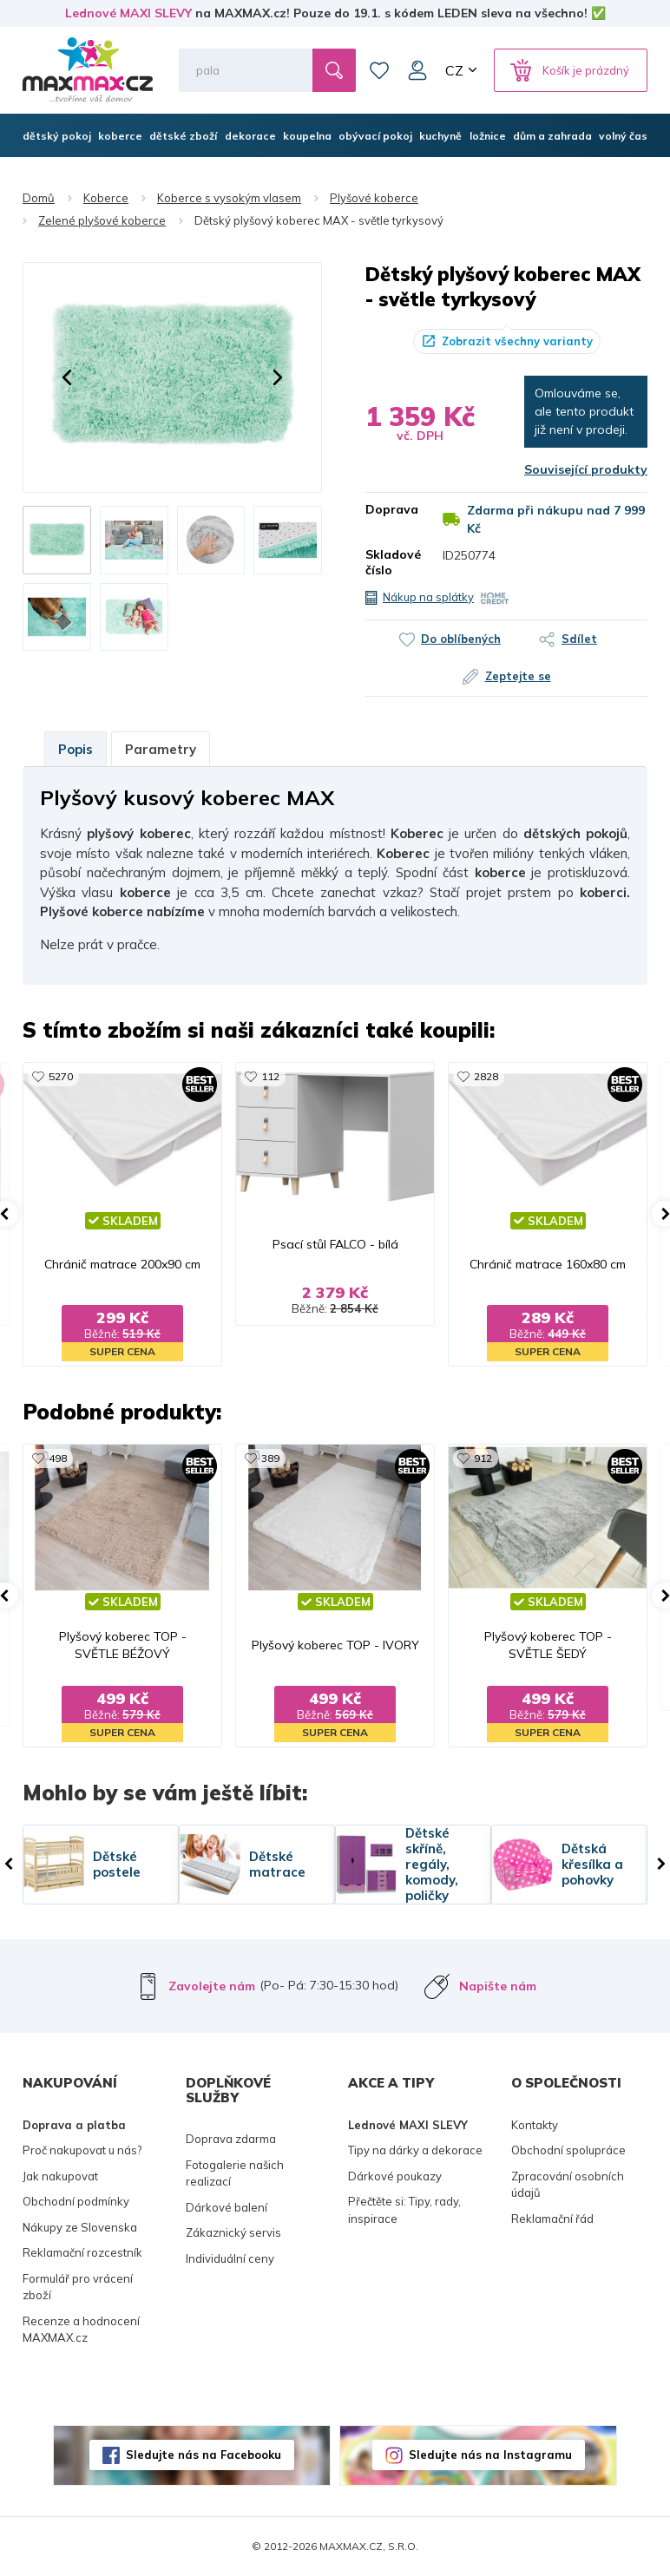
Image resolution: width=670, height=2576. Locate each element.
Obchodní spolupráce (568, 2150)
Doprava (391, 509)
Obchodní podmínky (76, 2201)
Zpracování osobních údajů (567, 2184)
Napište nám (497, 1986)
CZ (454, 70)
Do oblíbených (461, 639)
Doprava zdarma (231, 2139)
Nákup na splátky (428, 597)
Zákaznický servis (233, 2232)
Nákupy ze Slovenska (80, 2227)
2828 (486, 1076)
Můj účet (417, 70)
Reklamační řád (552, 2218)
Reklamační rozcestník (82, 2252)
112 (270, 1076)
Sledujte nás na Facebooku (203, 2454)
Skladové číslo (391, 562)
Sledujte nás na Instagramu (490, 2454)
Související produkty (585, 469)
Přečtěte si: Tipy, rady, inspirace (404, 2209)
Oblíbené (379, 70)
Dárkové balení (226, 2207)
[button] (67, 377)
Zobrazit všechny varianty (517, 341)
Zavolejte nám (211, 1986)
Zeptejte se (518, 676)
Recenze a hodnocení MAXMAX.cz (81, 2329)
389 (270, 1458)
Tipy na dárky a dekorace (415, 2150)
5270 (61, 1076)
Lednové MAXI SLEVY (128, 13)
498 (58, 1458)
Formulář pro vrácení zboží (78, 2287)
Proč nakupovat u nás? (82, 2150)
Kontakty (534, 2125)
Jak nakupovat (60, 2176)
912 (483, 1458)
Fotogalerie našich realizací (235, 2173)
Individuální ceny (230, 2258)
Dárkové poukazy (395, 2176)
